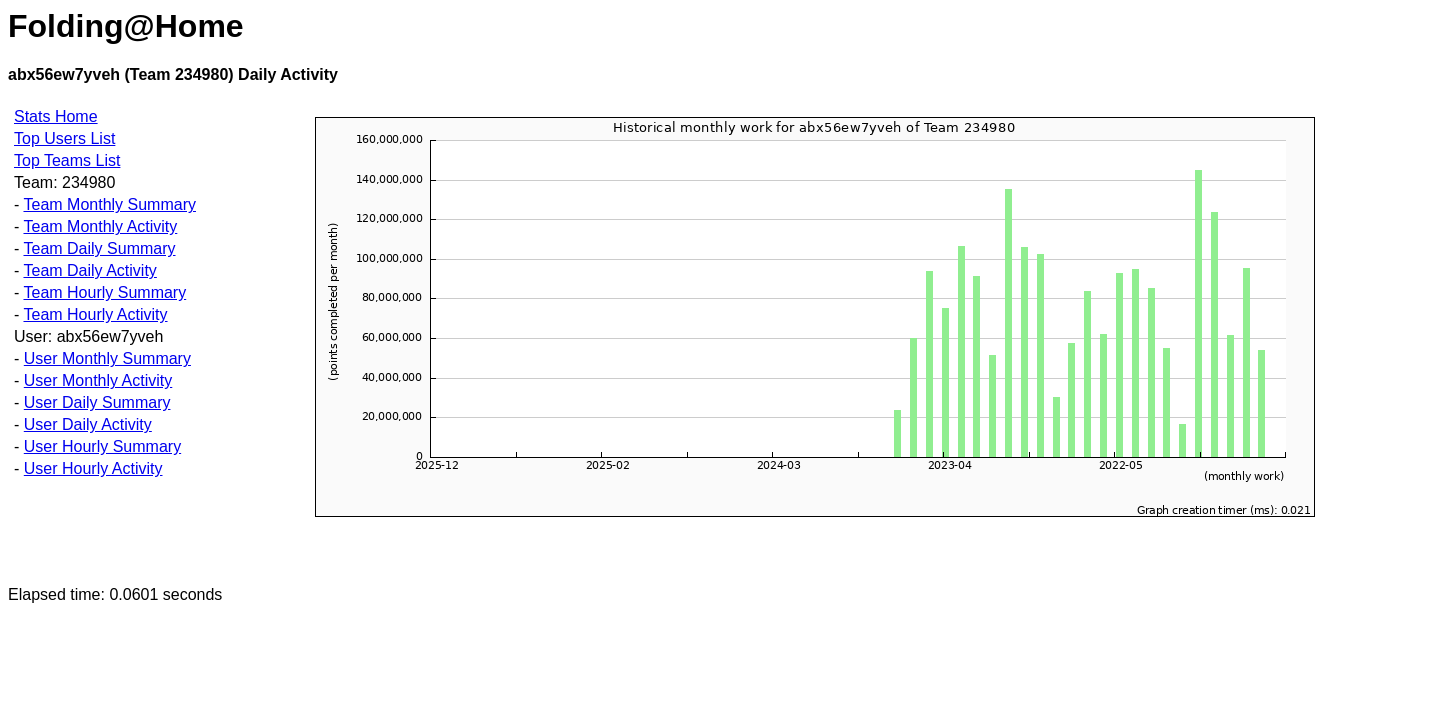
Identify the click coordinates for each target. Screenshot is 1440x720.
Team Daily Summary (99, 248)
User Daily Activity (88, 424)
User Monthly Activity (98, 380)
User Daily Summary (97, 402)
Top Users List (64, 138)
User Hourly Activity (93, 468)
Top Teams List (67, 160)
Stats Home (56, 116)
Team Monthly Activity (100, 226)
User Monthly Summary (107, 358)
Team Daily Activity (89, 270)
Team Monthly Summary (109, 204)
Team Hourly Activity (95, 314)
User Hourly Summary (102, 446)
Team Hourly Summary (104, 292)
